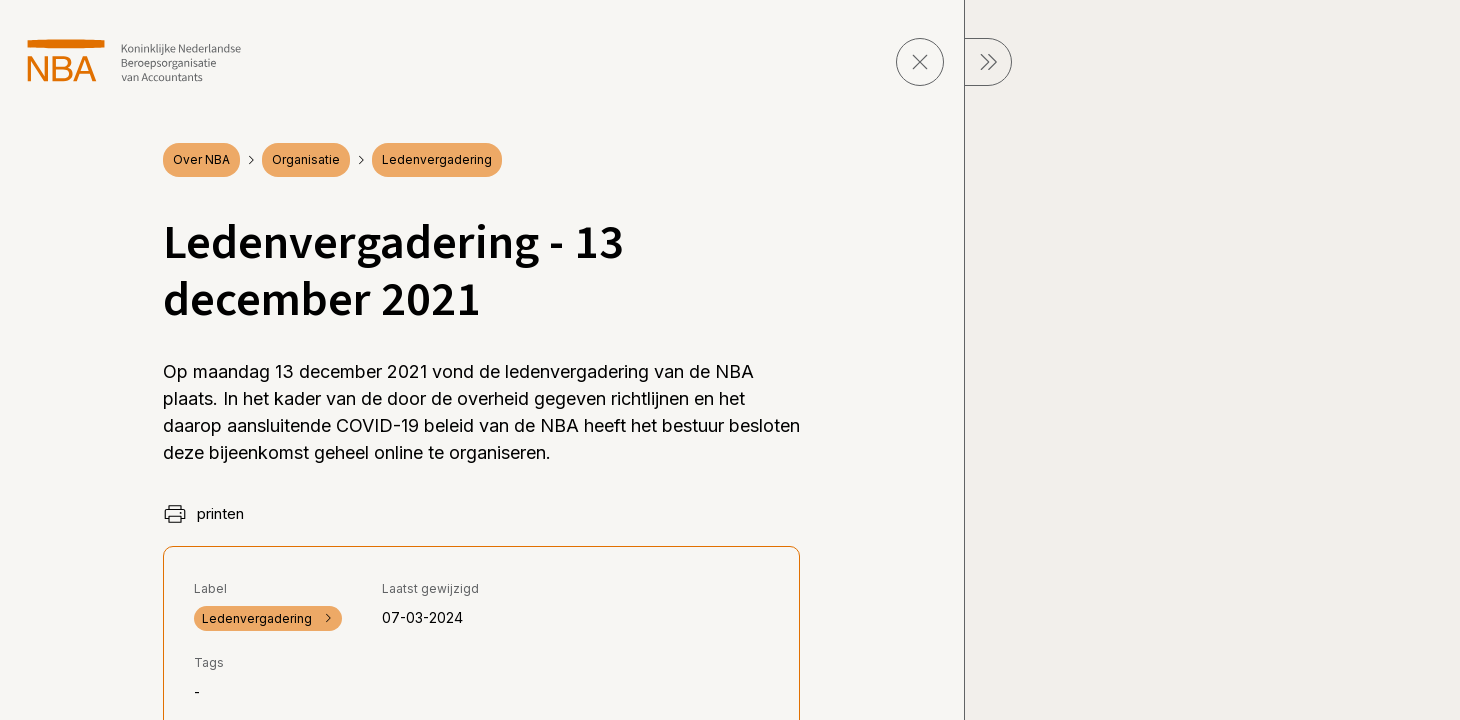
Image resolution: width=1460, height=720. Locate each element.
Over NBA (201, 159)
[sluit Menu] (988, 62)
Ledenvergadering (437, 159)
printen (203, 514)
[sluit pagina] (920, 62)
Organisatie (306, 159)
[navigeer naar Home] (134, 60)
